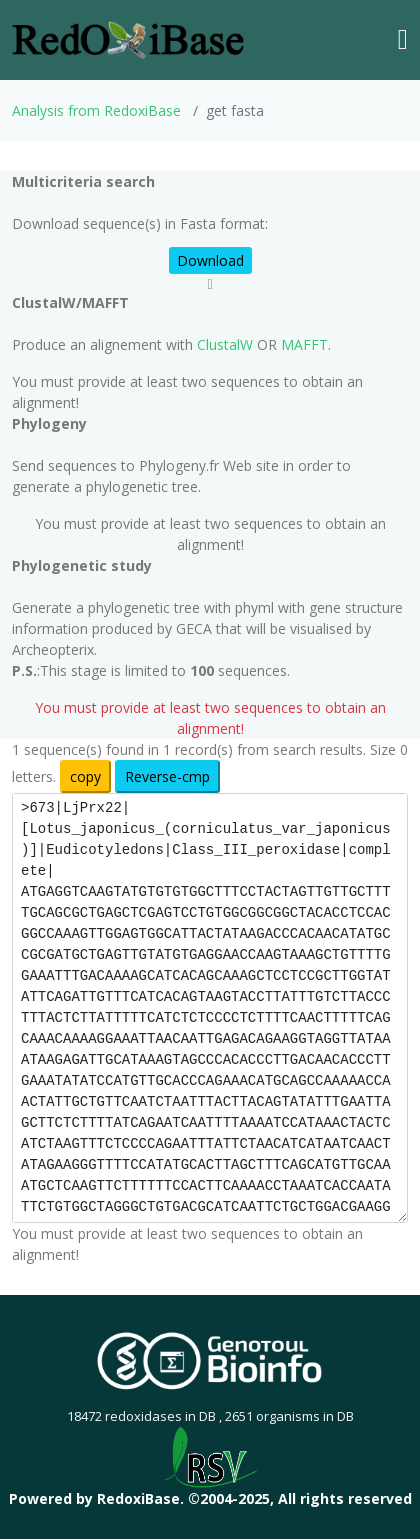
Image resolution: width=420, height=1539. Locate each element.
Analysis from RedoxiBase (96, 110)
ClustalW (225, 344)
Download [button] (210, 260)
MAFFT (304, 344)
